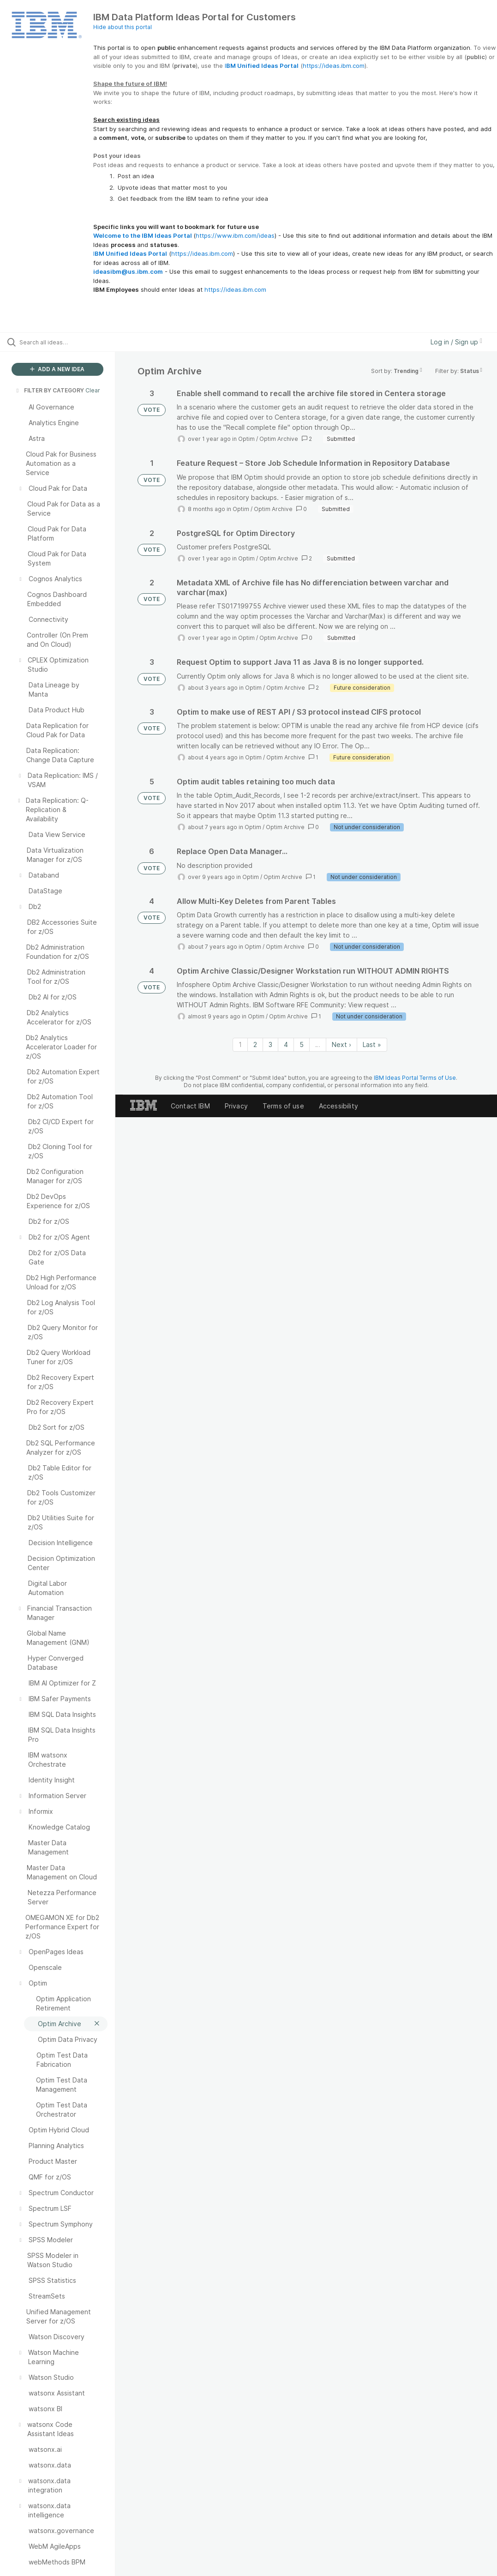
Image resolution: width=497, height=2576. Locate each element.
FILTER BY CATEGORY (49, 390)
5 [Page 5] (301, 1044)
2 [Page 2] (255, 1044)
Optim (246, 438)
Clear (92, 390)
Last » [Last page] (372, 1044)
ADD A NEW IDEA (57, 369)
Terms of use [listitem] (283, 1106)
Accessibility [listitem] (338, 1106)
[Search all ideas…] (62, 342)
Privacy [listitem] (236, 1106)
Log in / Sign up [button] (456, 342)
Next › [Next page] (341, 1044)
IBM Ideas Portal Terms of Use (415, 1077)
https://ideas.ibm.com (334, 65)
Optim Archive (278, 438)
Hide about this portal (122, 27)
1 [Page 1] (240, 1044)
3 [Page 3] (270, 1044)
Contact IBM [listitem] (190, 1106)
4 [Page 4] (286, 1044)
